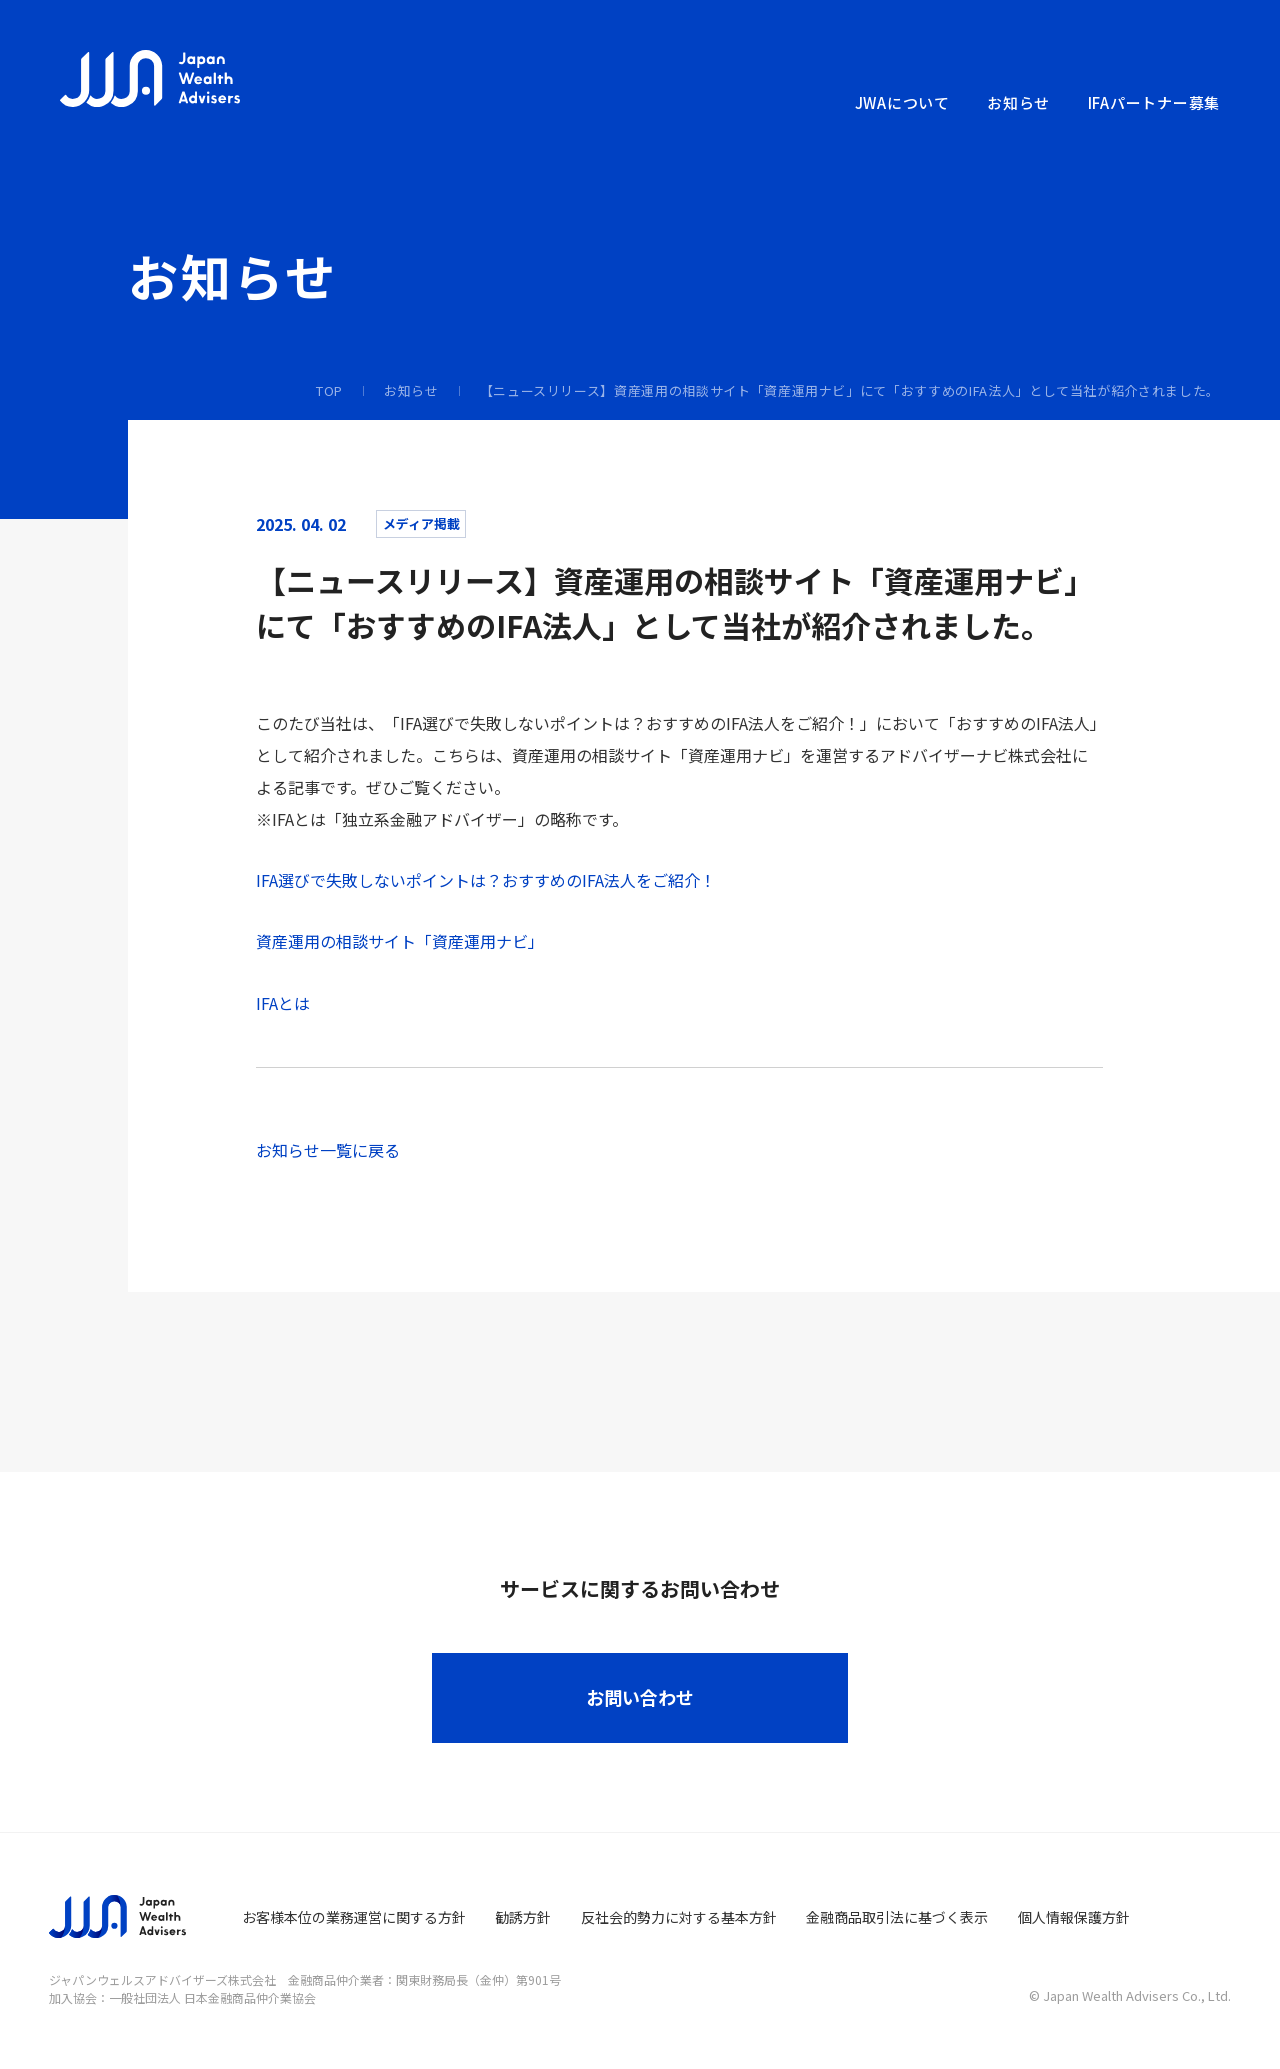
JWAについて (902, 102)
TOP (329, 390)
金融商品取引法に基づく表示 (897, 1917)
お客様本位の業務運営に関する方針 (354, 1917)
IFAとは (283, 1003)
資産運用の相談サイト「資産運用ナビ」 (400, 941)
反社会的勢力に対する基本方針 (679, 1917)
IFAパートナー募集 (1154, 102)
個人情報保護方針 (1074, 1917)
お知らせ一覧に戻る (328, 1150)
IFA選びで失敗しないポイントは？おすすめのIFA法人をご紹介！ (486, 880)
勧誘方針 (523, 1917)
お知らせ (1018, 102)
